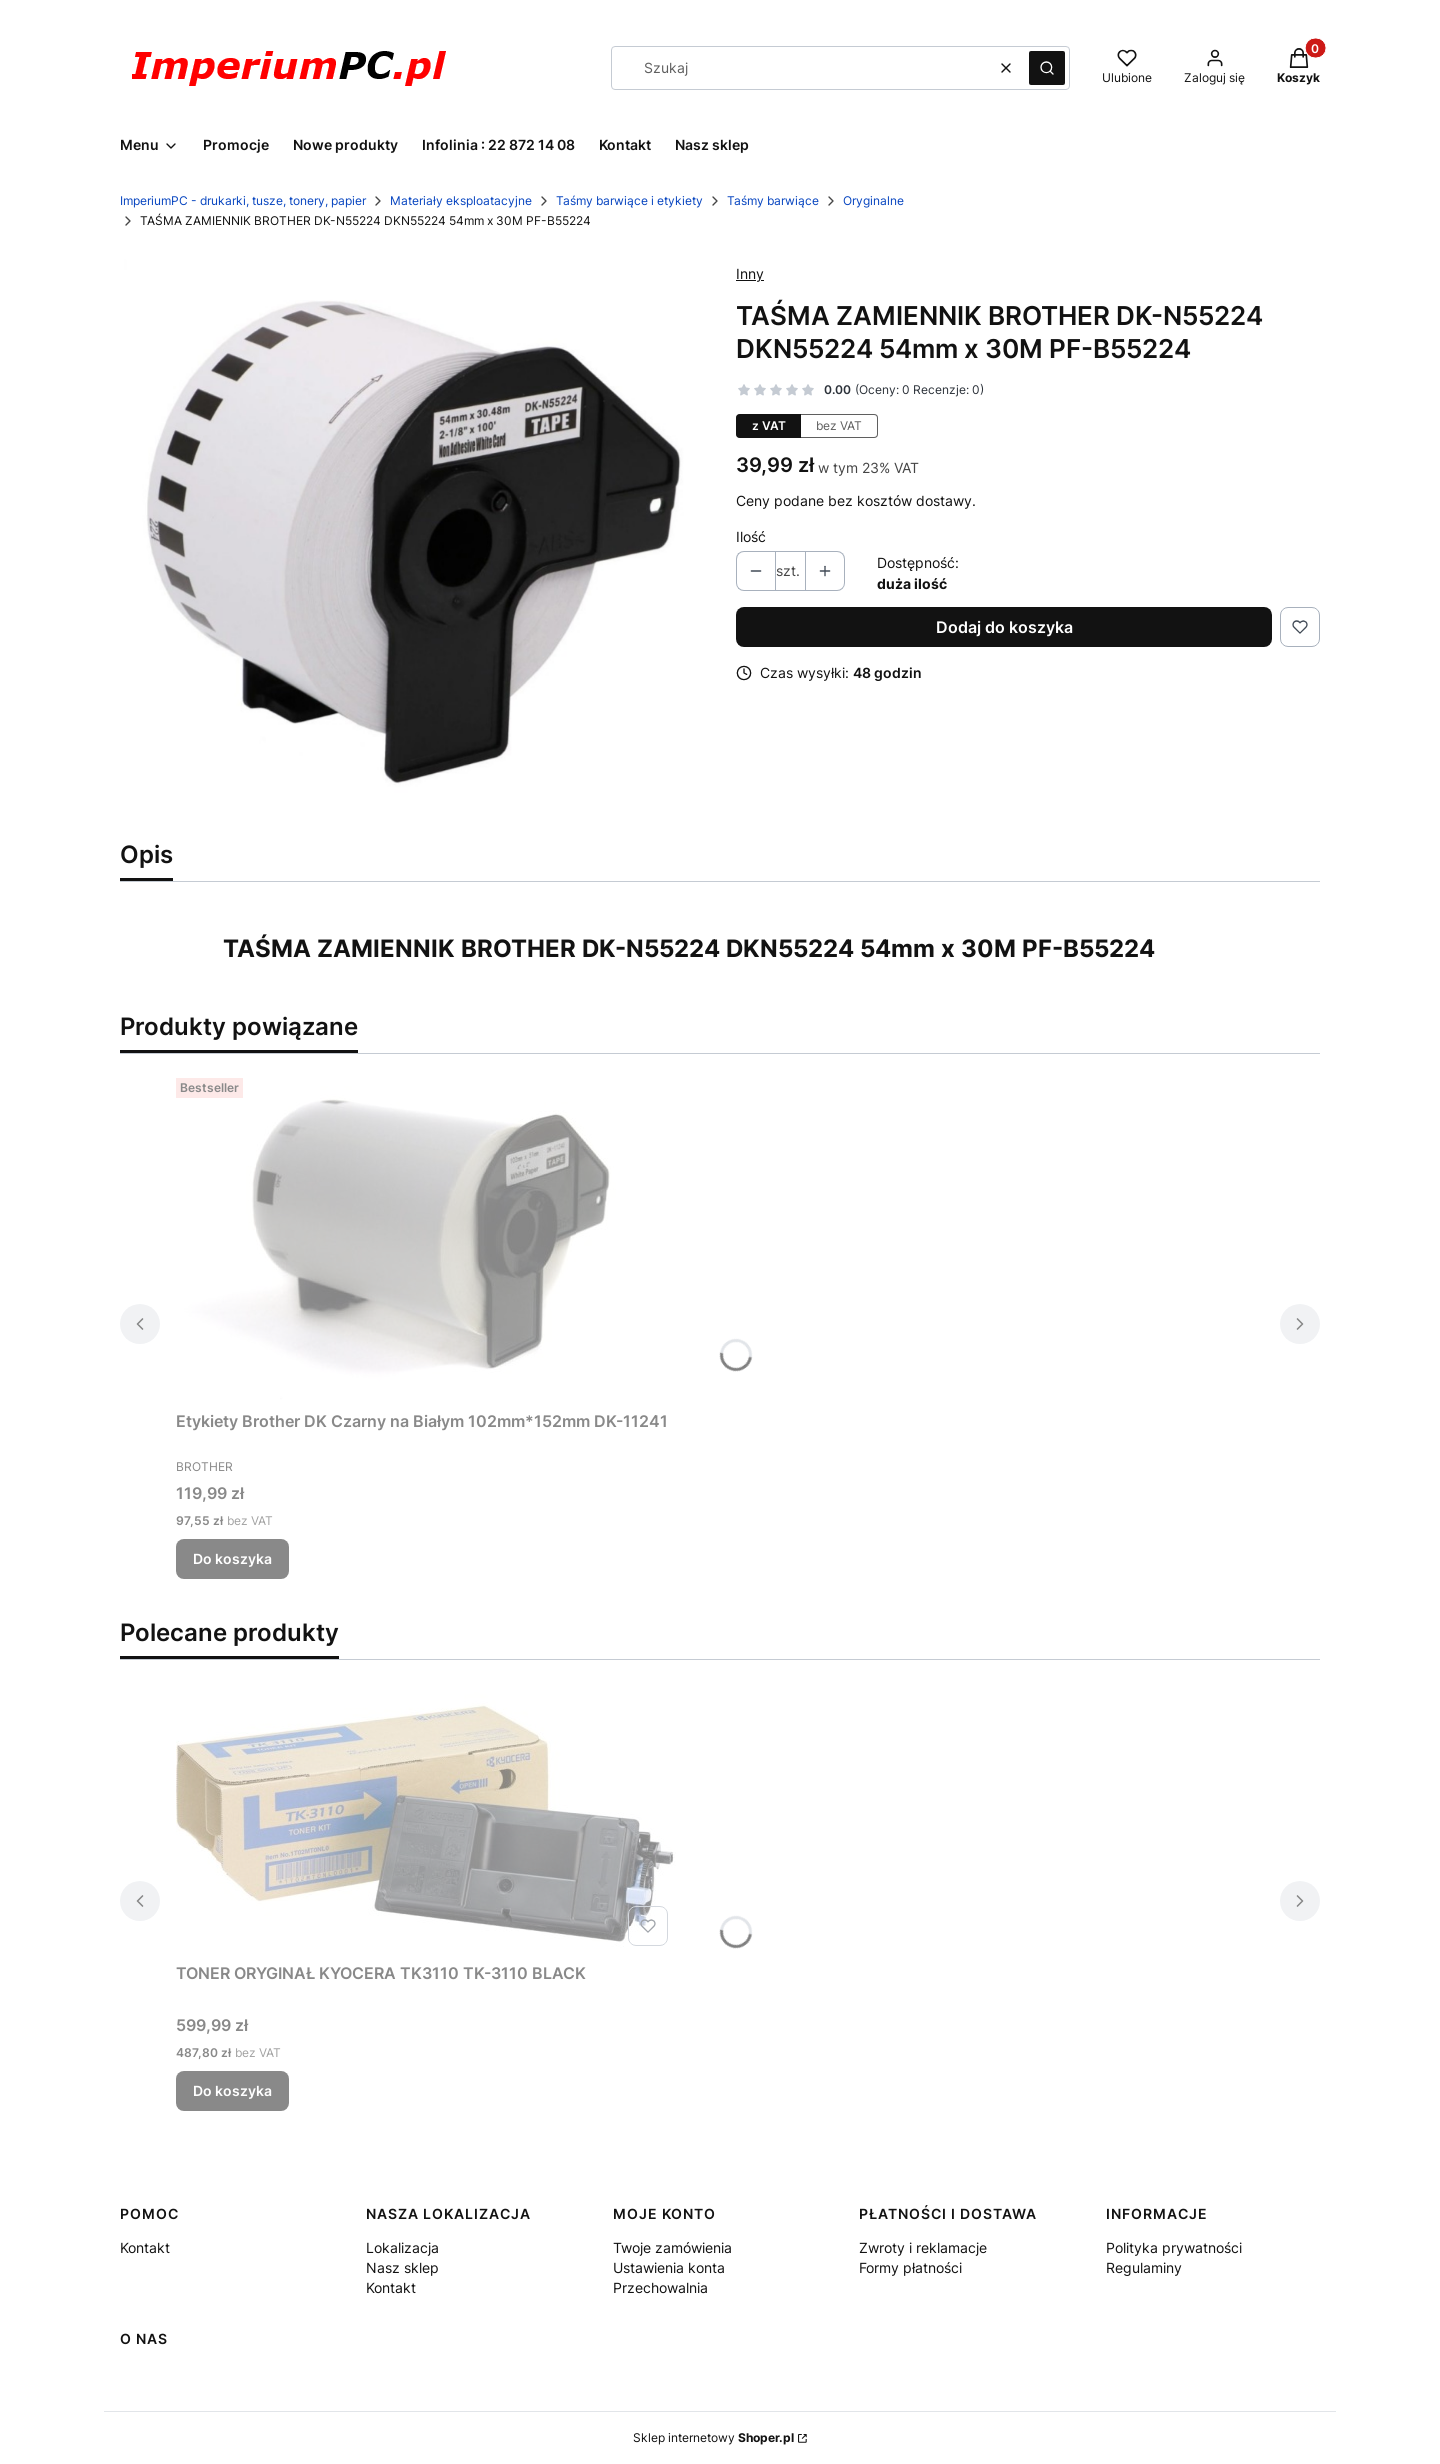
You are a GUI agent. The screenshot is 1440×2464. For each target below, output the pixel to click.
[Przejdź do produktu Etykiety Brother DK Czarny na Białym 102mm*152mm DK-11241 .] (426, 1236)
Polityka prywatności (1174, 2247)
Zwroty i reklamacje (923, 2247)
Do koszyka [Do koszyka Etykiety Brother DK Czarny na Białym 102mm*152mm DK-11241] (232, 1558)
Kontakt (145, 2247)
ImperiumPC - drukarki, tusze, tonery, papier (243, 200)
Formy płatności (910, 2267)
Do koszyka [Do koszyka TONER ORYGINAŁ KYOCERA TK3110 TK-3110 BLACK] (232, 2090)
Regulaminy (1144, 2267)
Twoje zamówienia (672, 2247)
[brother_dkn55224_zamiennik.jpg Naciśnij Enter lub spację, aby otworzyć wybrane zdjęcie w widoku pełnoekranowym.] (412, 539)
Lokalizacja (402, 2247)
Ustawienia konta (669, 2267)
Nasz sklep (402, 2267)
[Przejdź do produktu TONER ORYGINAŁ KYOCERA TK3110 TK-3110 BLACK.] (426, 1823)
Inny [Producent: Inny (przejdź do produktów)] (750, 273)
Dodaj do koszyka (1004, 627)
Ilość (751, 536)
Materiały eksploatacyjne (461, 200)
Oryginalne (873, 200)
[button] (1047, 68)
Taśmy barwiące (773, 200)
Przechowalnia (660, 2287)
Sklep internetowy (713, 2437)
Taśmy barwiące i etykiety (629, 200)
